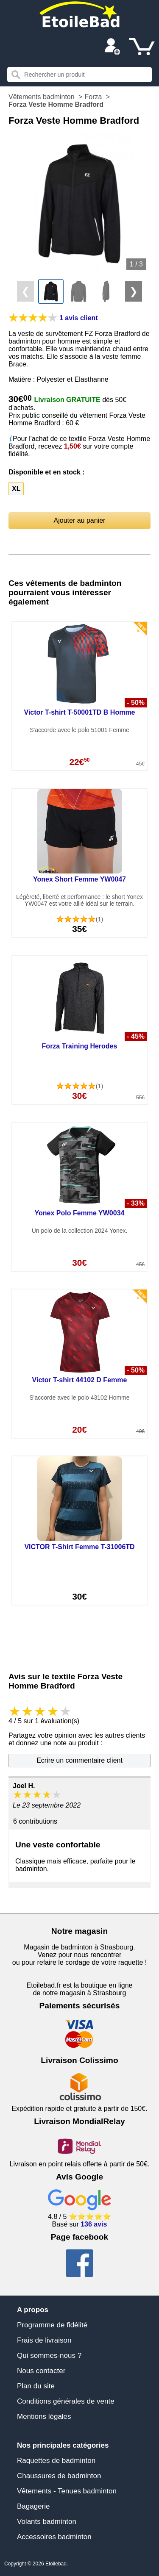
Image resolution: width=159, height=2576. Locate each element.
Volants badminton (46, 2522)
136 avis (94, 2224)
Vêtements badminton (41, 96)
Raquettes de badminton (56, 2461)
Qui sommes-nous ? (49, 2355)
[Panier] (142, 46)
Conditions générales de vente (65, 2401)
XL (16, 488)
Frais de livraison (44, 2340)
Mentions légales (44, 2416)
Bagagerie (33, 2506)
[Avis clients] (32, 318)
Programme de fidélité (52, 2325)
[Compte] (112, 47)
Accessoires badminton (54, 2537)
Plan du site (36, 2386)
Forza (93, 96)
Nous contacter (41, 2371)
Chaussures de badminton (59, 2476)
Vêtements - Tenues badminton (67, 2491)
